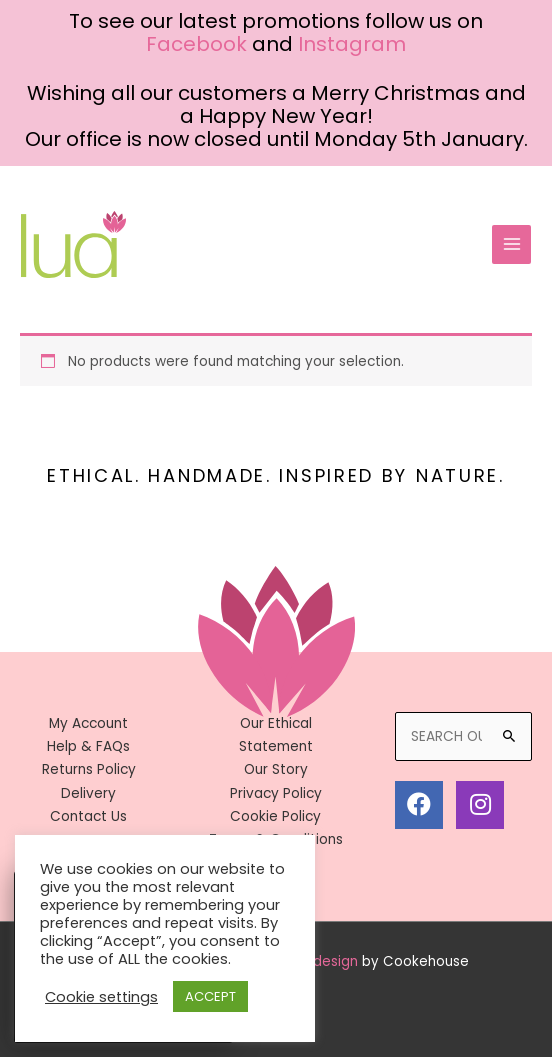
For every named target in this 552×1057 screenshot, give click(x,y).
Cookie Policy (275, 816)
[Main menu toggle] (511, 244)
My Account (88, 723)
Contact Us (88, 816)
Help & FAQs (88, 746)
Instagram (352, 44)
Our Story (276, 769)
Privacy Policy (276, 793)
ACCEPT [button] (210, 996)
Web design (318, 961)
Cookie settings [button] (101, 997)
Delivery (88, 793)
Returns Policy (89, 769)
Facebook (196, 44)
